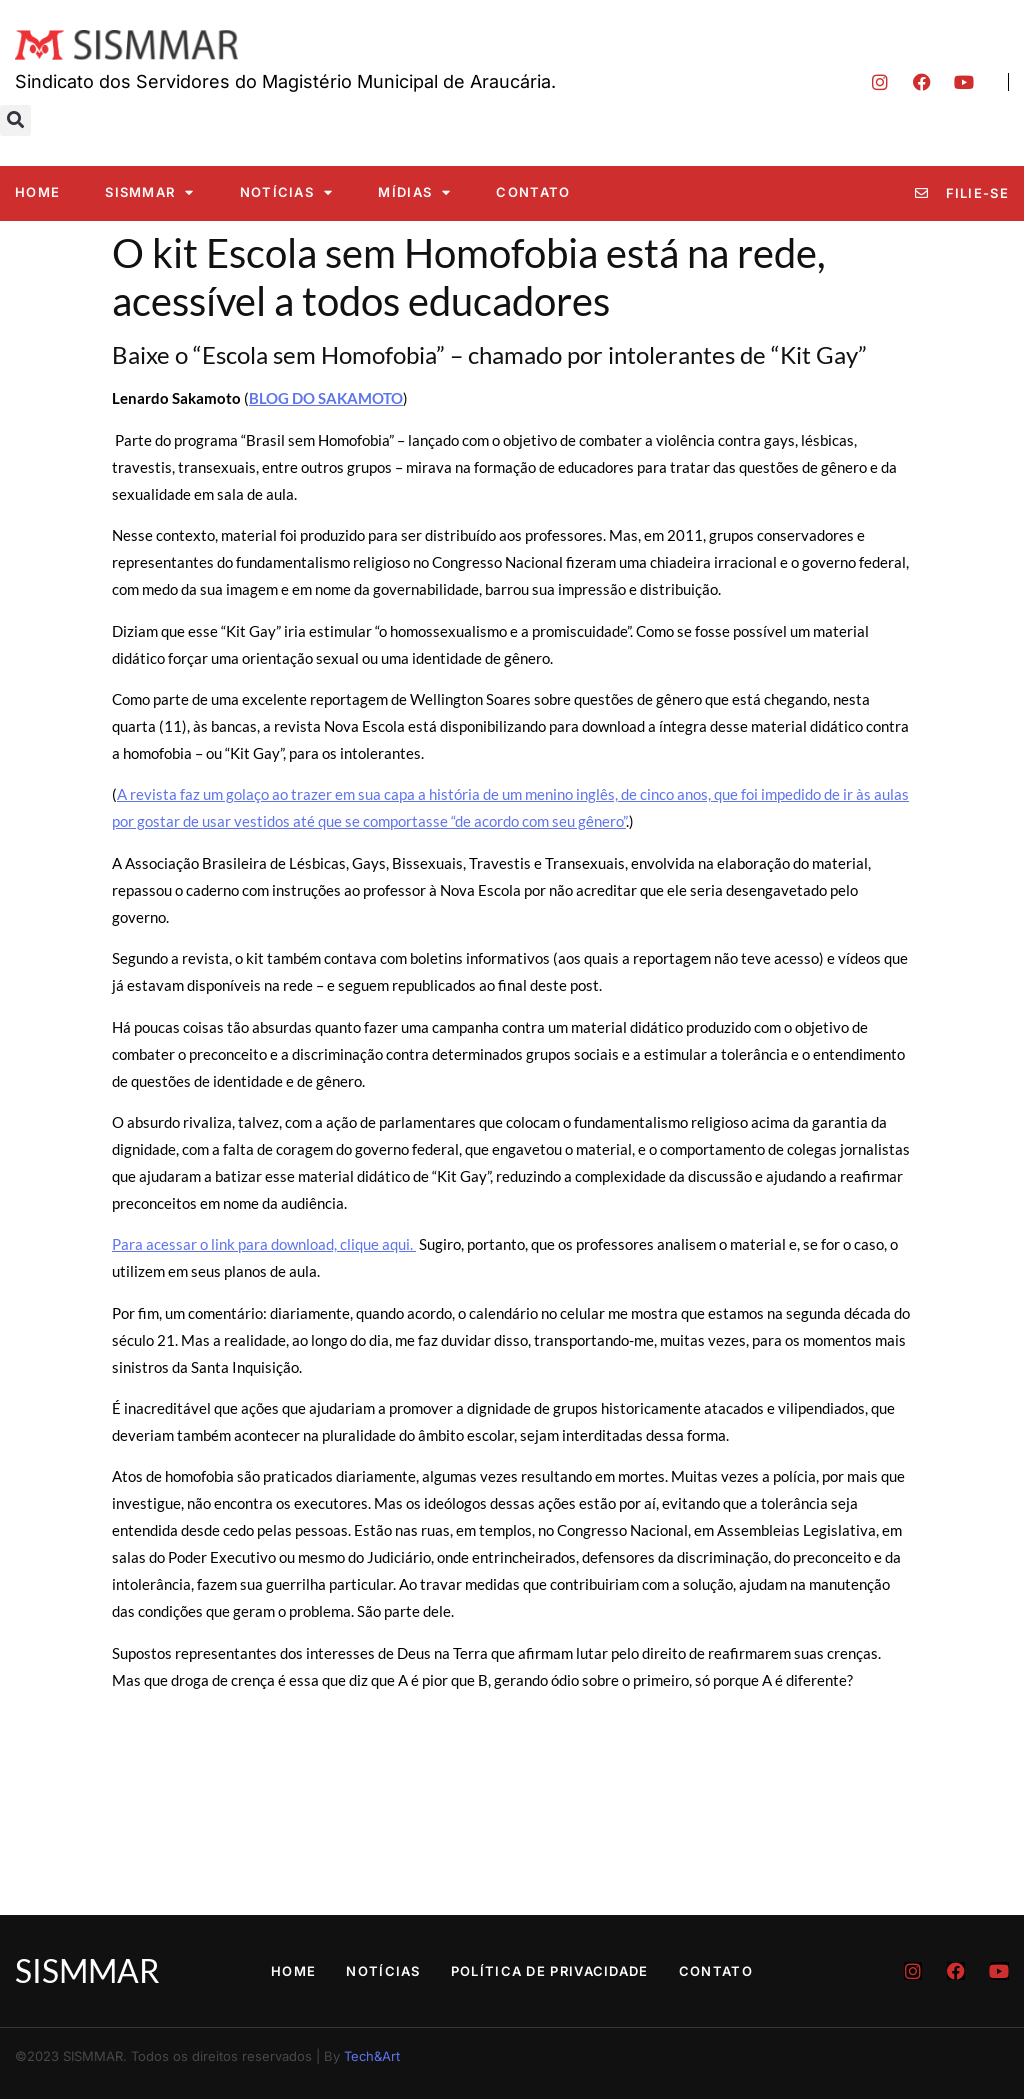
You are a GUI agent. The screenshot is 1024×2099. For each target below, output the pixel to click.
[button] (15, 120)
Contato (533, 192)
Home (37, 192)
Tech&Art (372, 2056)
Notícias (287, 192)
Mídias (414, 192)
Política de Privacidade (550, 1971)
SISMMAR (149, 192)
